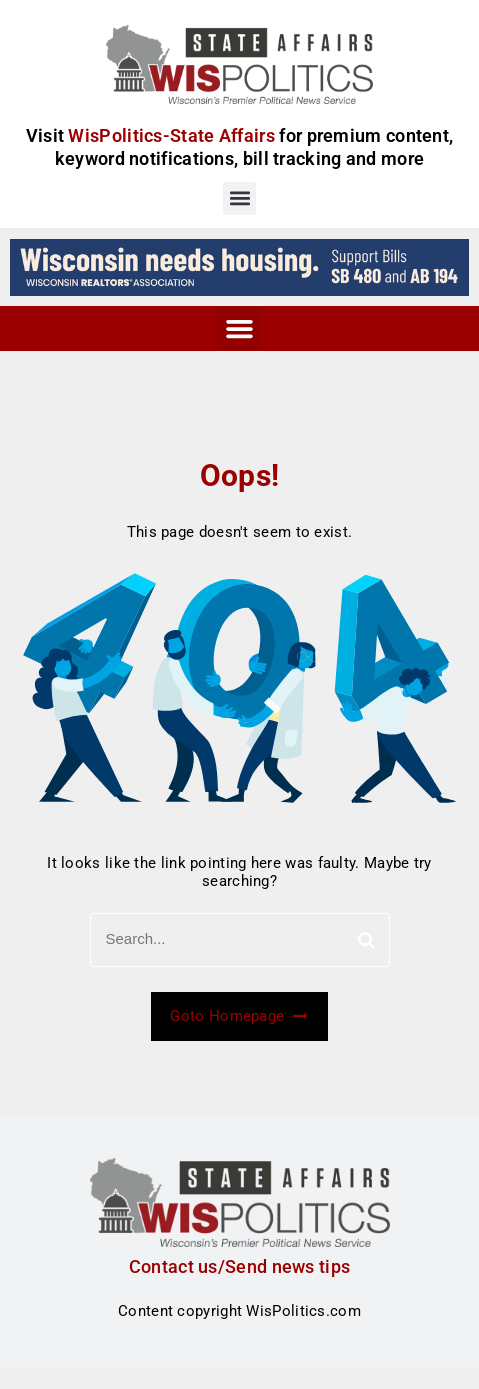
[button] (239, 198)
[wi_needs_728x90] (239, 266)
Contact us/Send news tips (240, 1266)
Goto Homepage (239, 1016)
